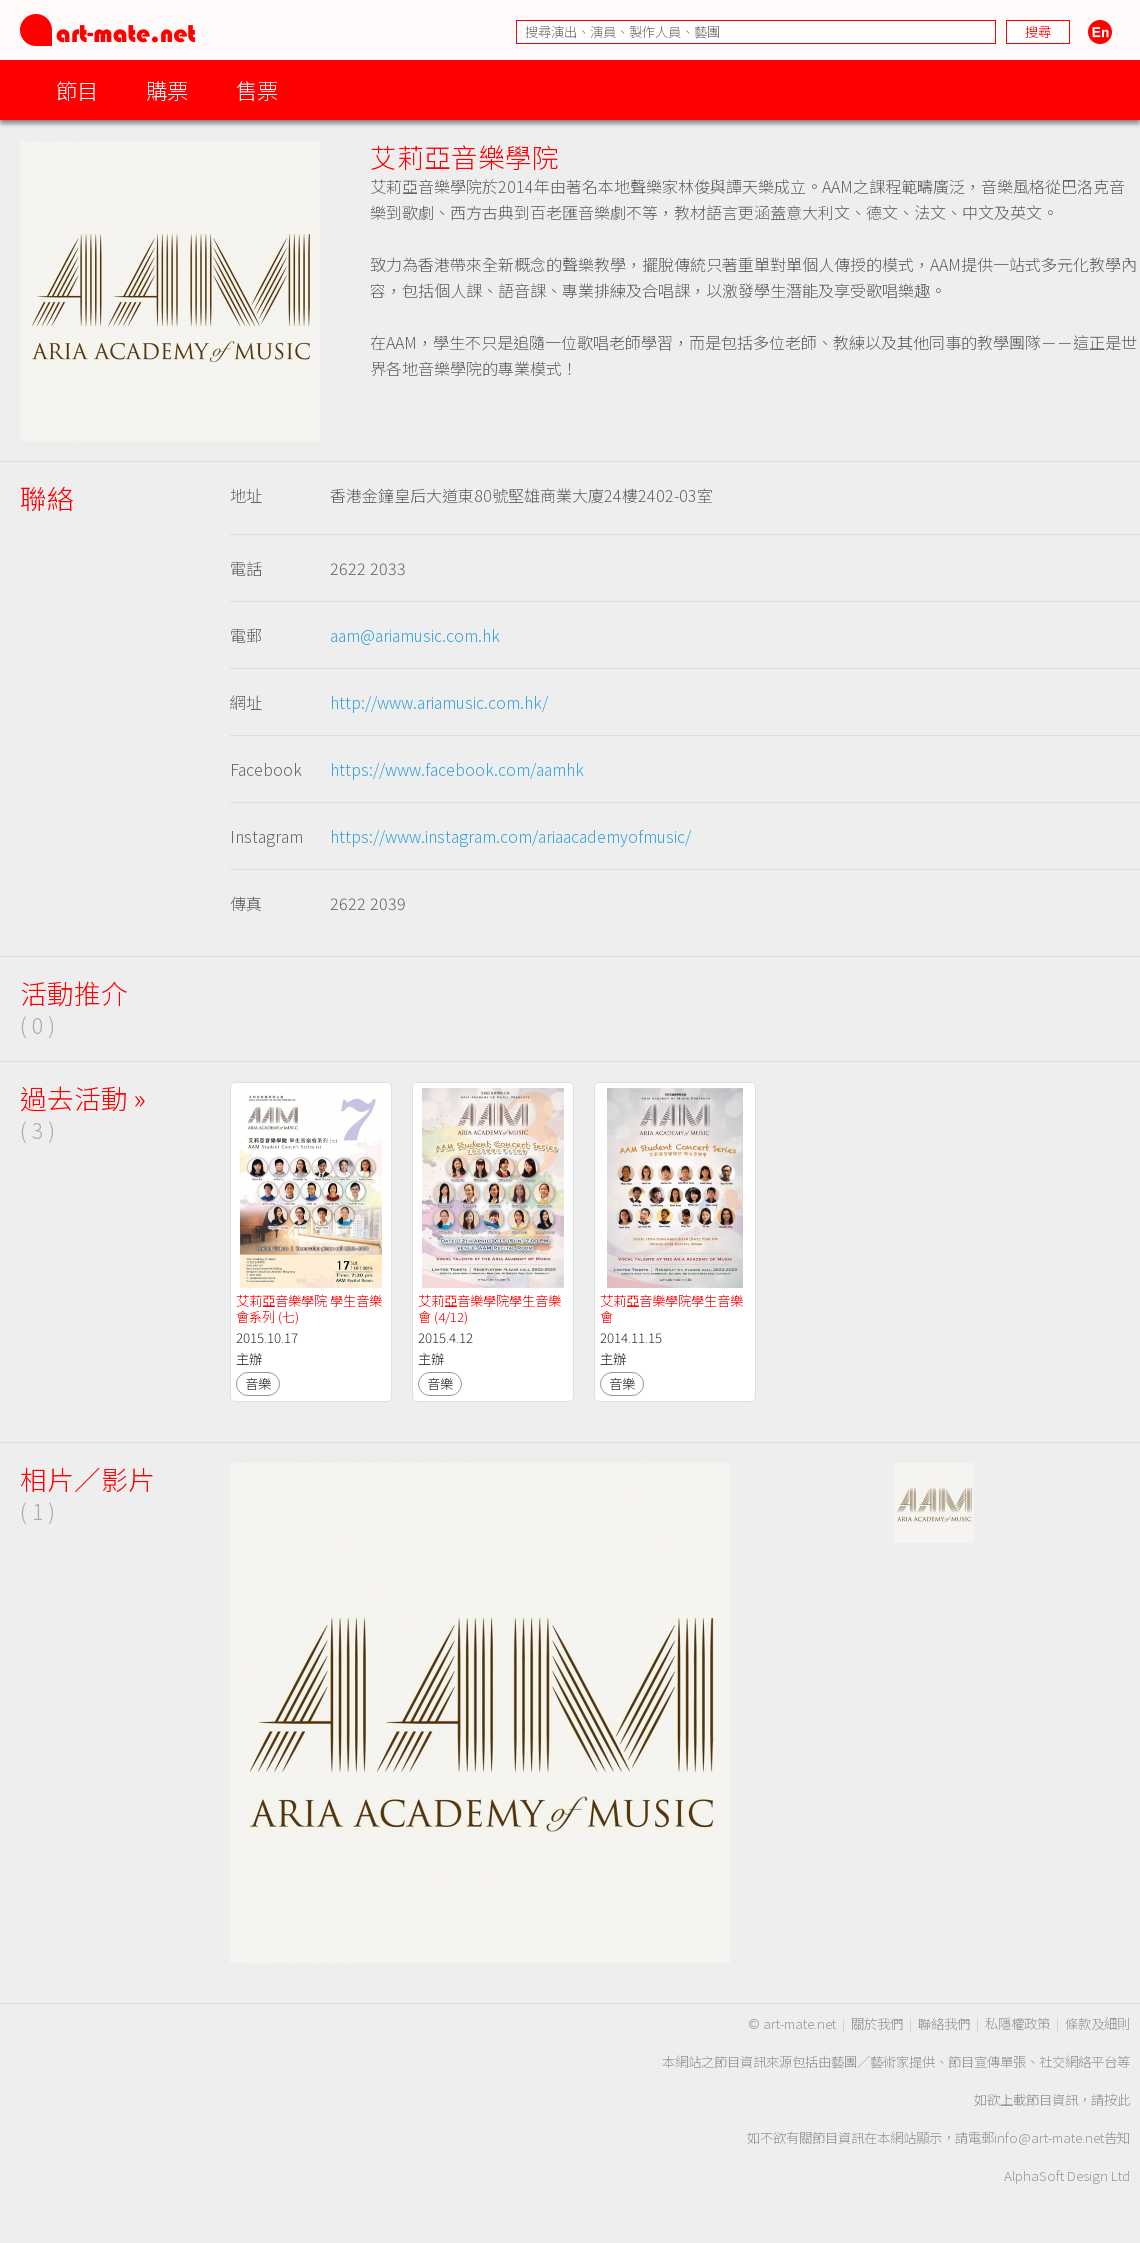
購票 (167, 89)
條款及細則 (1097, 2023)
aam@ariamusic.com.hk (415, 635)
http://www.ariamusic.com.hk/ (439, 702)
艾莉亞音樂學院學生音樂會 (671, 1308)
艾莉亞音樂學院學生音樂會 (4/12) (489, 1308)
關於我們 (877, 2023)
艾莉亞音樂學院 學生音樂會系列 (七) (309, 1308)
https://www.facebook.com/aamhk (457, 769)
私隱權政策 (1017, 2023)
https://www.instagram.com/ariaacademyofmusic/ (510, 836)
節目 (77, 89)
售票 (257, 89)
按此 (1117, 2099)
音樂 (258, 1383)
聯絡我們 (944, 2023)
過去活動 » (83, 1097)
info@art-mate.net (1049, 2137)
